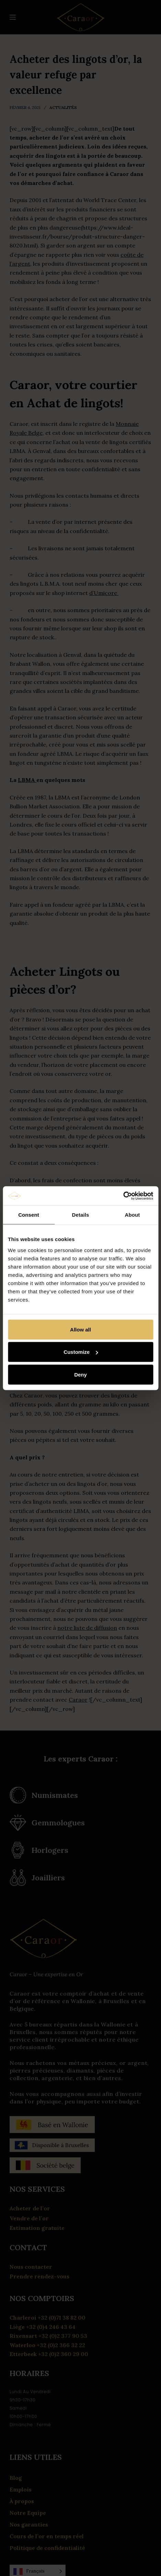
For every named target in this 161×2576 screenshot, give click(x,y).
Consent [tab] (28, 1215)
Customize (81, 1352)
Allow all (80, 1329)
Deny (80, 1374)
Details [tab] (80, 1215)
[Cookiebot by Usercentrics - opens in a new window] (123, 1195)
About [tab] (132, 1215)
